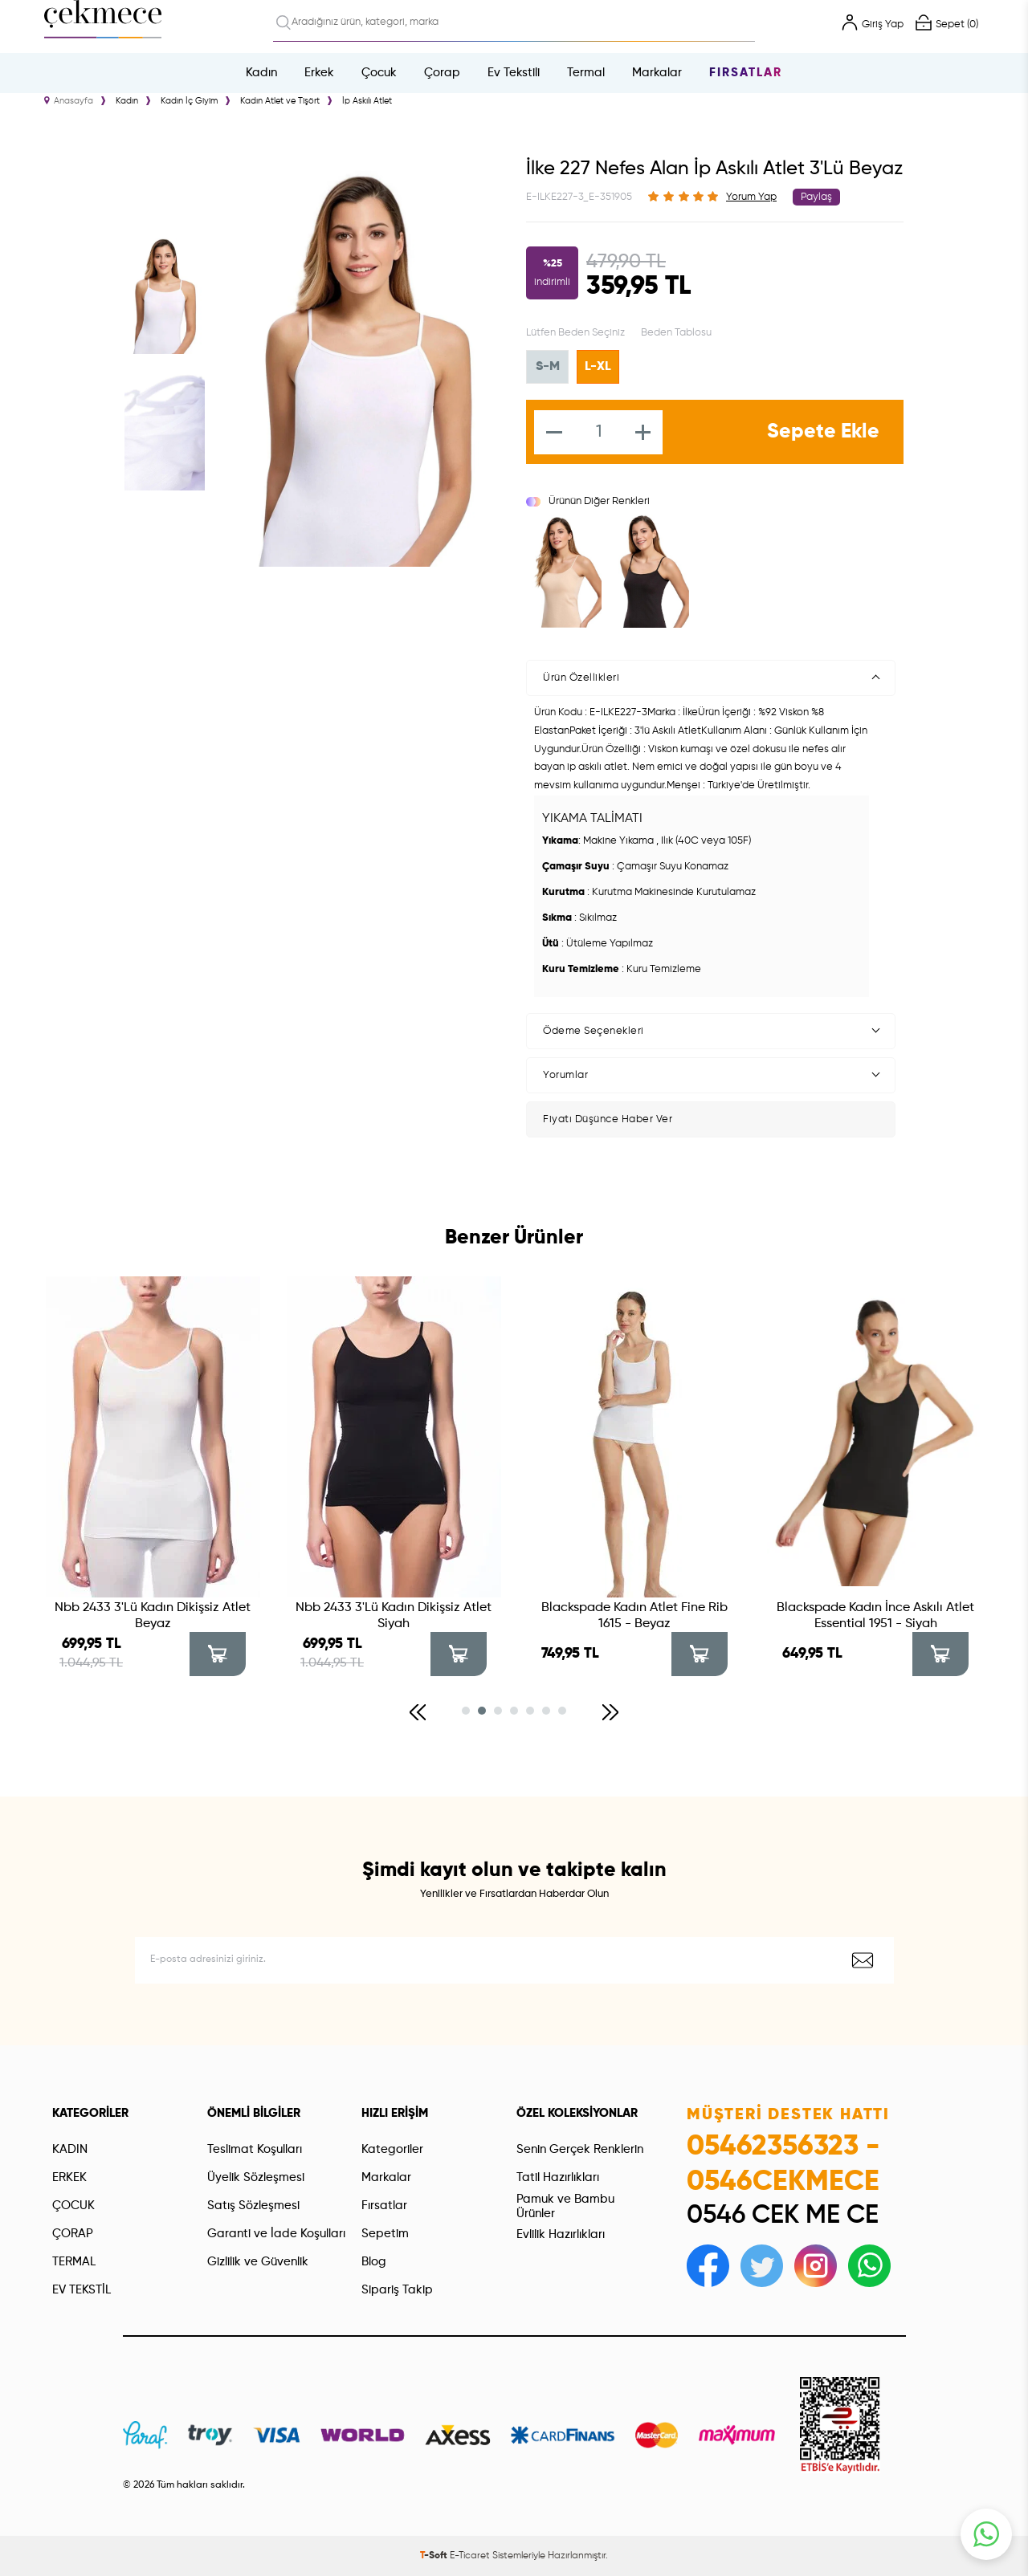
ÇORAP (72, 2234)
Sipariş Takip (397, 2290)
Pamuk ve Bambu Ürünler (565, 2206)
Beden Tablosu (676, 333)
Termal (586, 73)
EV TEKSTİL (81, 2290)
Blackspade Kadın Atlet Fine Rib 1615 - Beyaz (634, 1615)
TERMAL (74, 2262)
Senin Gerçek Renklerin (579, 2149)
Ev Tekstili (513, 73)
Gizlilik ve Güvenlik (257, 2262)
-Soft (435, 2556)
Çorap (442, 73)
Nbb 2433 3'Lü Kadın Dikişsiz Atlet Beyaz (153, 1615)
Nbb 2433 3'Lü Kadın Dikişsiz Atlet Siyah (394, 1615)
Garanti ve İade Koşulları (276, 2234)
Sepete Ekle (823, 432)
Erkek (319, 73)
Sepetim (385, 2234)
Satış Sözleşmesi (253, 2206)
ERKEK (69, 2177)
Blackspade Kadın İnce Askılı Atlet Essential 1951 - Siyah (875, 1615)
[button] (418, 1712)
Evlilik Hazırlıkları (560, 2234)
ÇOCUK (73, 2206)
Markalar (657, 73)
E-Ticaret (470, 2556)
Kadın (261, 73)
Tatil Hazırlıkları (557, 2177)
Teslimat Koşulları (254, 2149)
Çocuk (379, 73)
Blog (373, 2262)
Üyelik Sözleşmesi (255, 2177)
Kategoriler (392, 2149)
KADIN (70, 2149)
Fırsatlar (745, 73)
